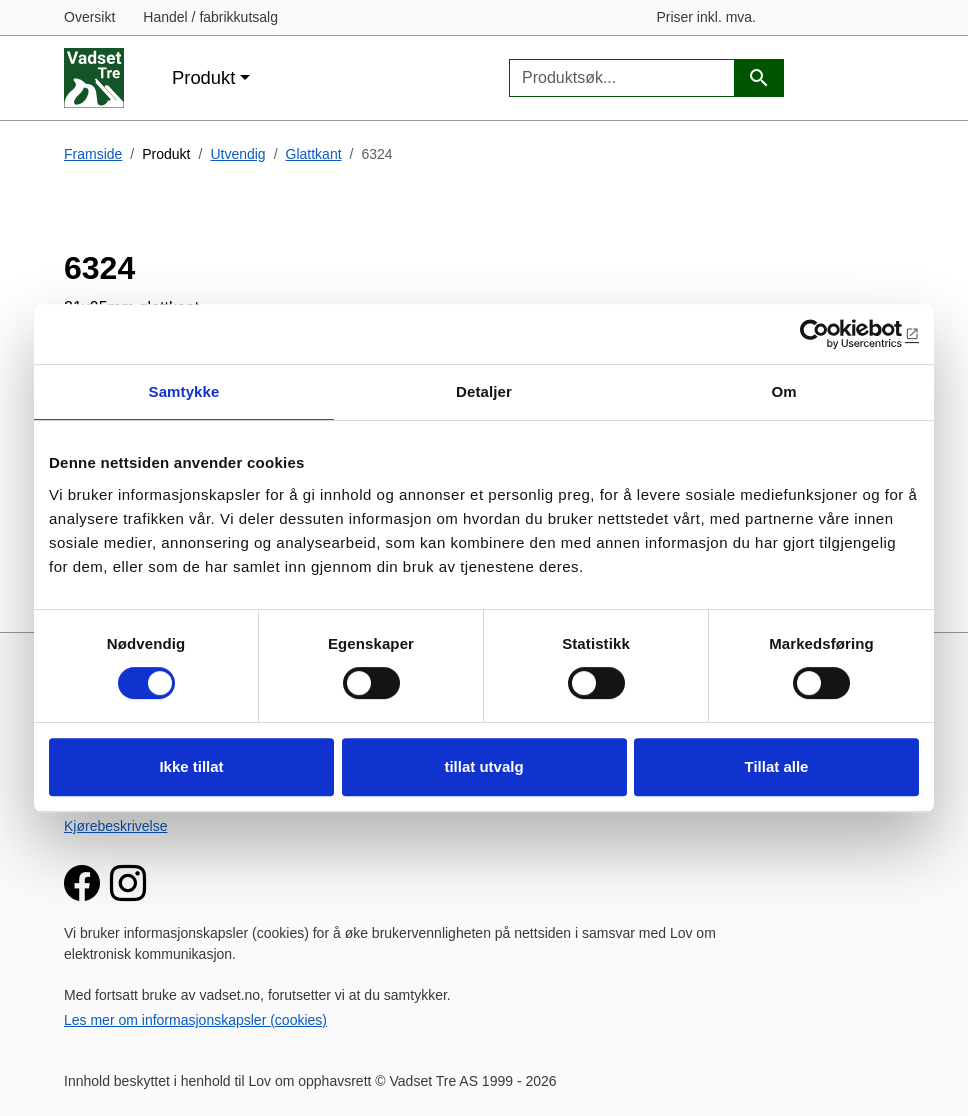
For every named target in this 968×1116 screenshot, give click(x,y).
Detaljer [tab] (484, 391)
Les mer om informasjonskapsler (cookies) (195, 1020)
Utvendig (237, 154)
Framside (93, 154)
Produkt (203, 77)
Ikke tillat (191, 766)
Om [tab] (783, 391)
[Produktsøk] (759, 78)
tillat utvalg (483, 766)
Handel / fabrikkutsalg (210, 17)
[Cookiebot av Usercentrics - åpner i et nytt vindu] (831, 334)
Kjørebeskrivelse (115, 826)
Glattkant (314, 154)
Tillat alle (777, 766)
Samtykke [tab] (184, 391)
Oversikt (89, 17)
